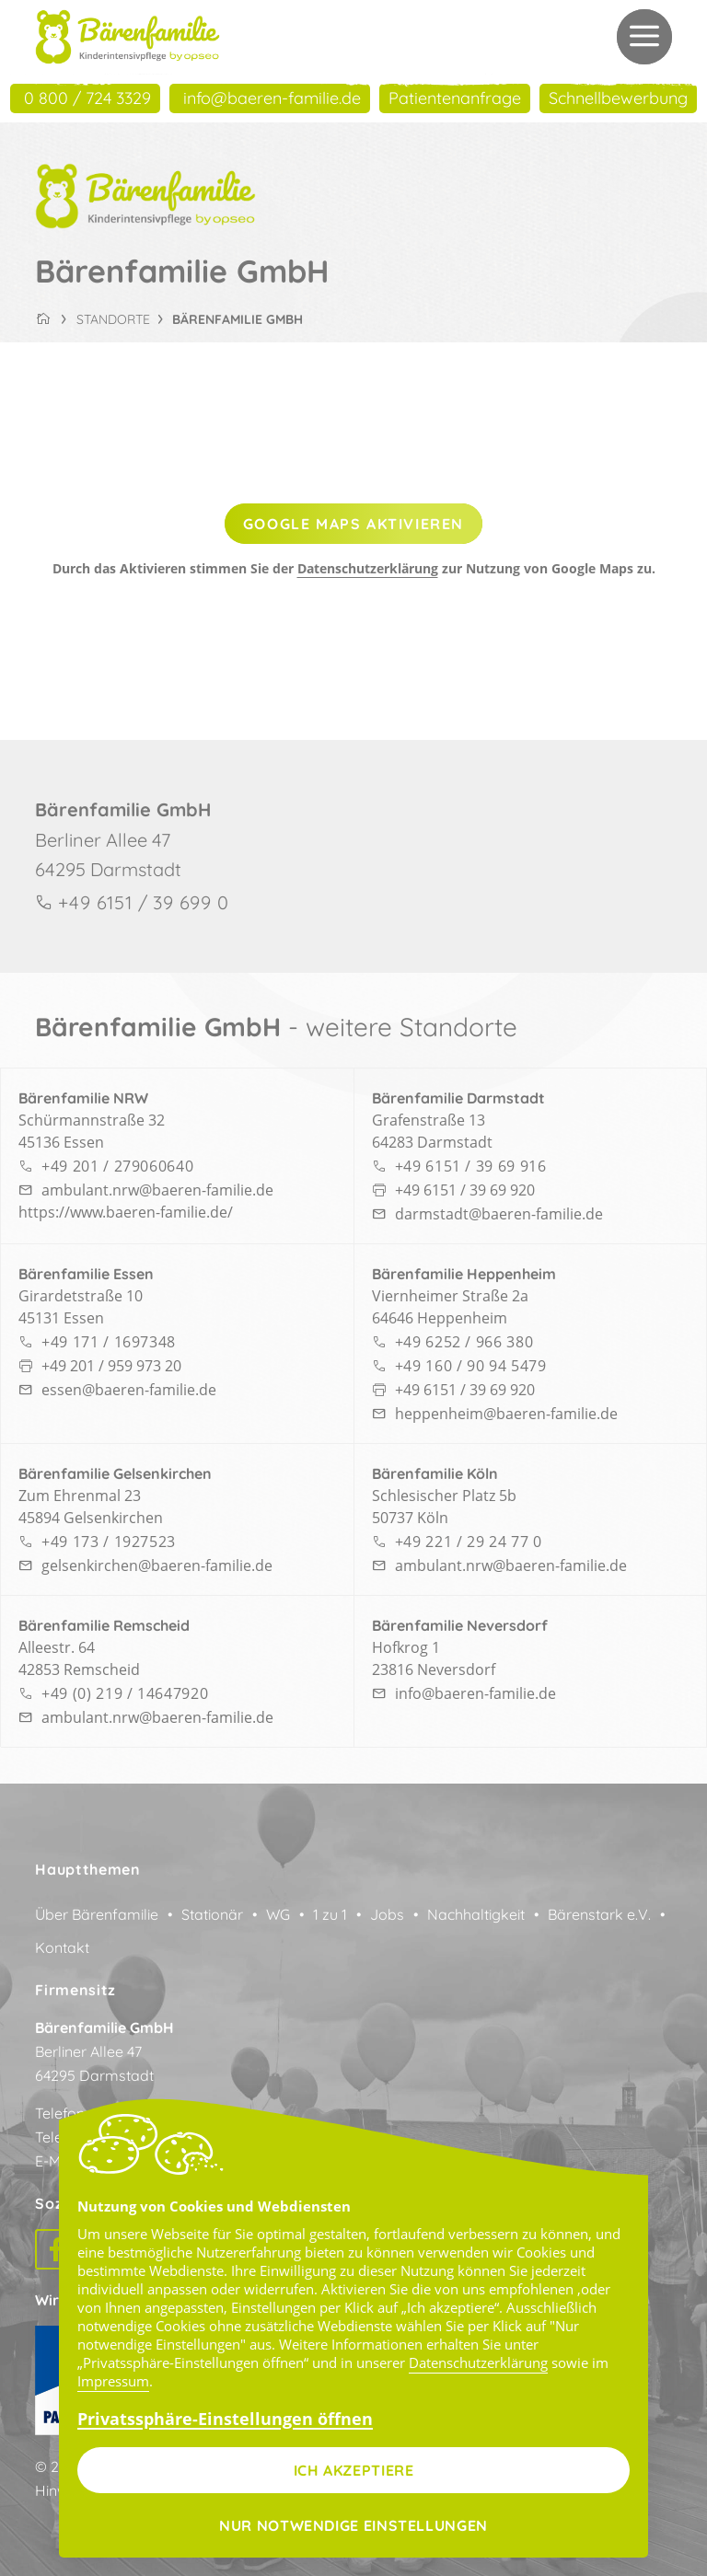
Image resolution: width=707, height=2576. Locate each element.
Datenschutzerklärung (367, 568)
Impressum (113, 2381)
